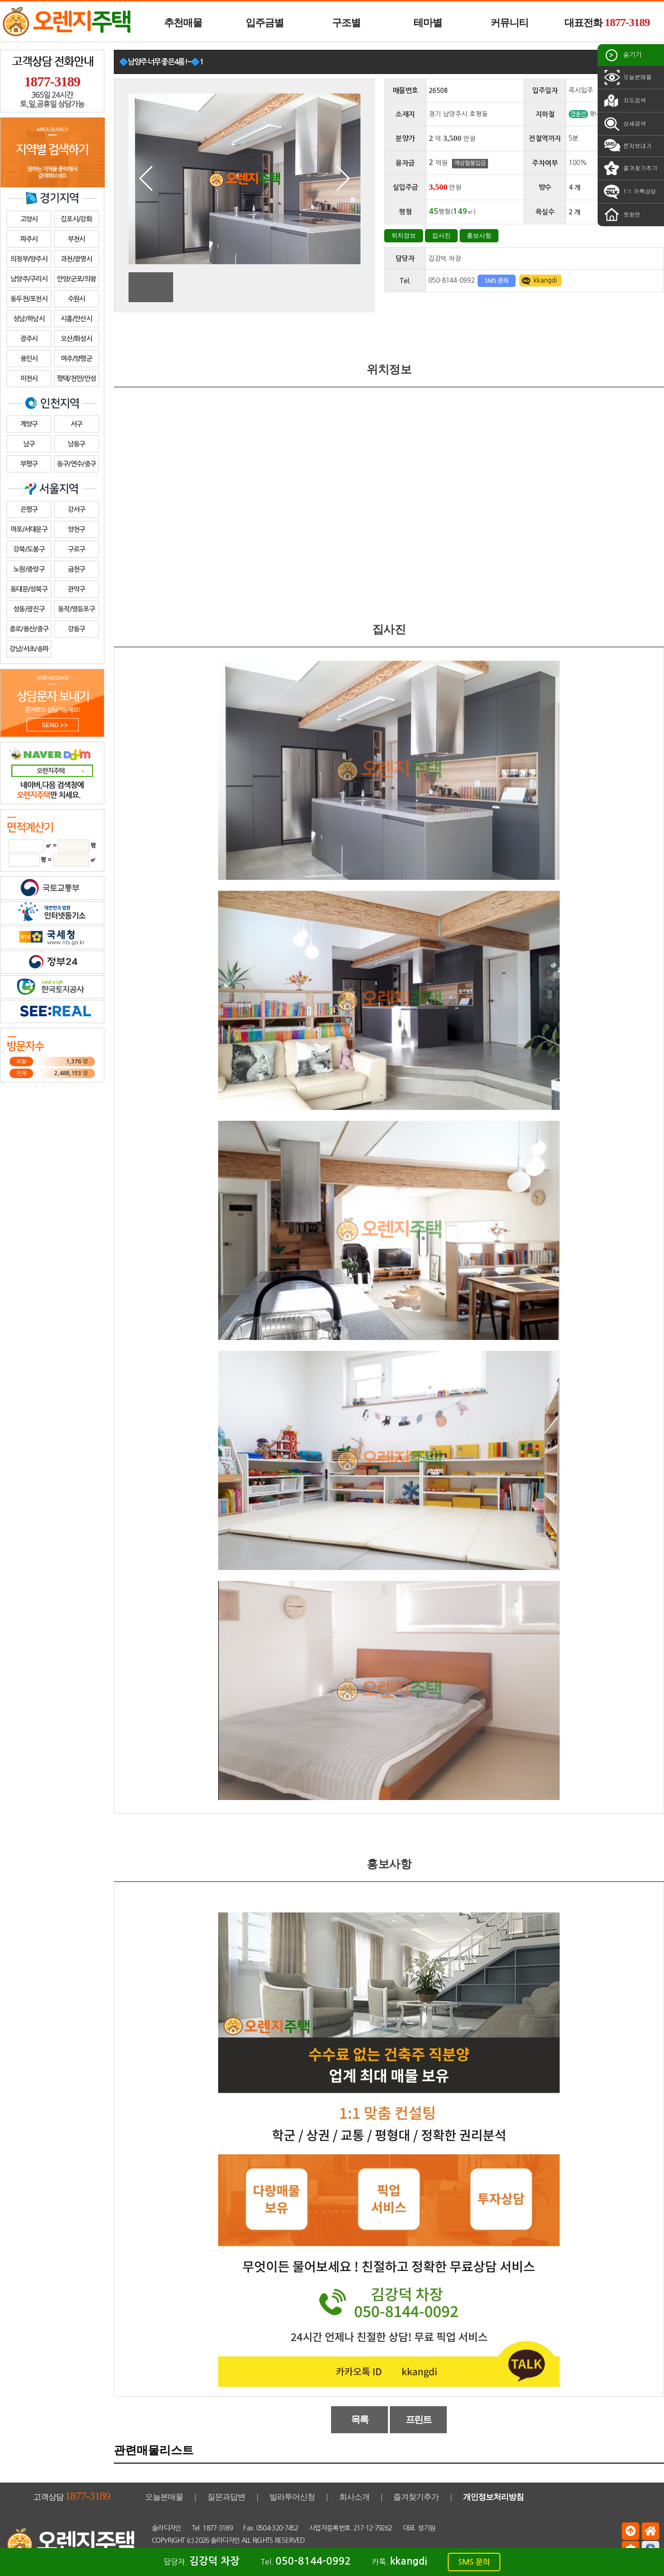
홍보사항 (479, 235)
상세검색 (624, 123)
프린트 (419, 2419)
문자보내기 (627, 146)
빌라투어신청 (292, 2497)
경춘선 (578, 114)
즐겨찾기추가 (629, 168)
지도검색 (624, 100)
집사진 (441, 235)
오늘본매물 (627, 77)
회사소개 (354, 2497)
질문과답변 (226, 2497)
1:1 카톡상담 (629, 191)
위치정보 (403, 235)
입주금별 (265, 22)
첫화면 (621, 214)
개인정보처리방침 (493, 2497)
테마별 (428, 22)
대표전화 (606, 22)
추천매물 (183, 22)
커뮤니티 (509, 22)
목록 (360, 2419)
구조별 (346, 22)
